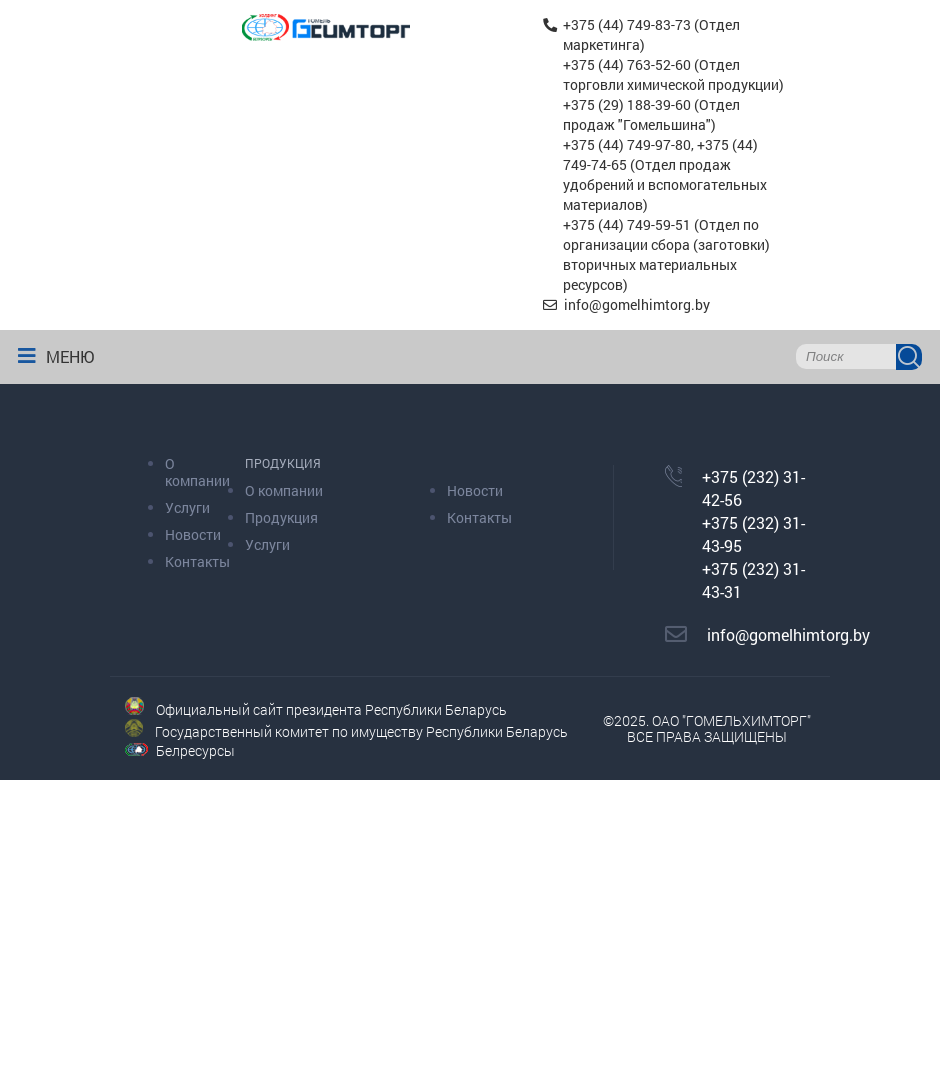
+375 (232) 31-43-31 (753, 580)
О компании (197, 472)
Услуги (187, 507)
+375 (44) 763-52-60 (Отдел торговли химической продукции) (673, 74)
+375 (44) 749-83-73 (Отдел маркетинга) (651, 34)
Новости (193, 534)
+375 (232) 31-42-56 (753, 488)
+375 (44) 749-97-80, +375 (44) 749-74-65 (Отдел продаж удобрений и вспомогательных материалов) (665, 174)
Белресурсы (195, 750)
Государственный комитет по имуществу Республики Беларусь (361, 731)
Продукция (281, 517)
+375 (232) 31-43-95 (753, 534)
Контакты (197, 561)
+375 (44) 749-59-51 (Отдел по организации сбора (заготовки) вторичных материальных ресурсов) (666, 254)
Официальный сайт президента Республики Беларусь (331, 709)
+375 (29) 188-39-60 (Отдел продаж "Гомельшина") (651, 114)
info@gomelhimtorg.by (635, 304)
